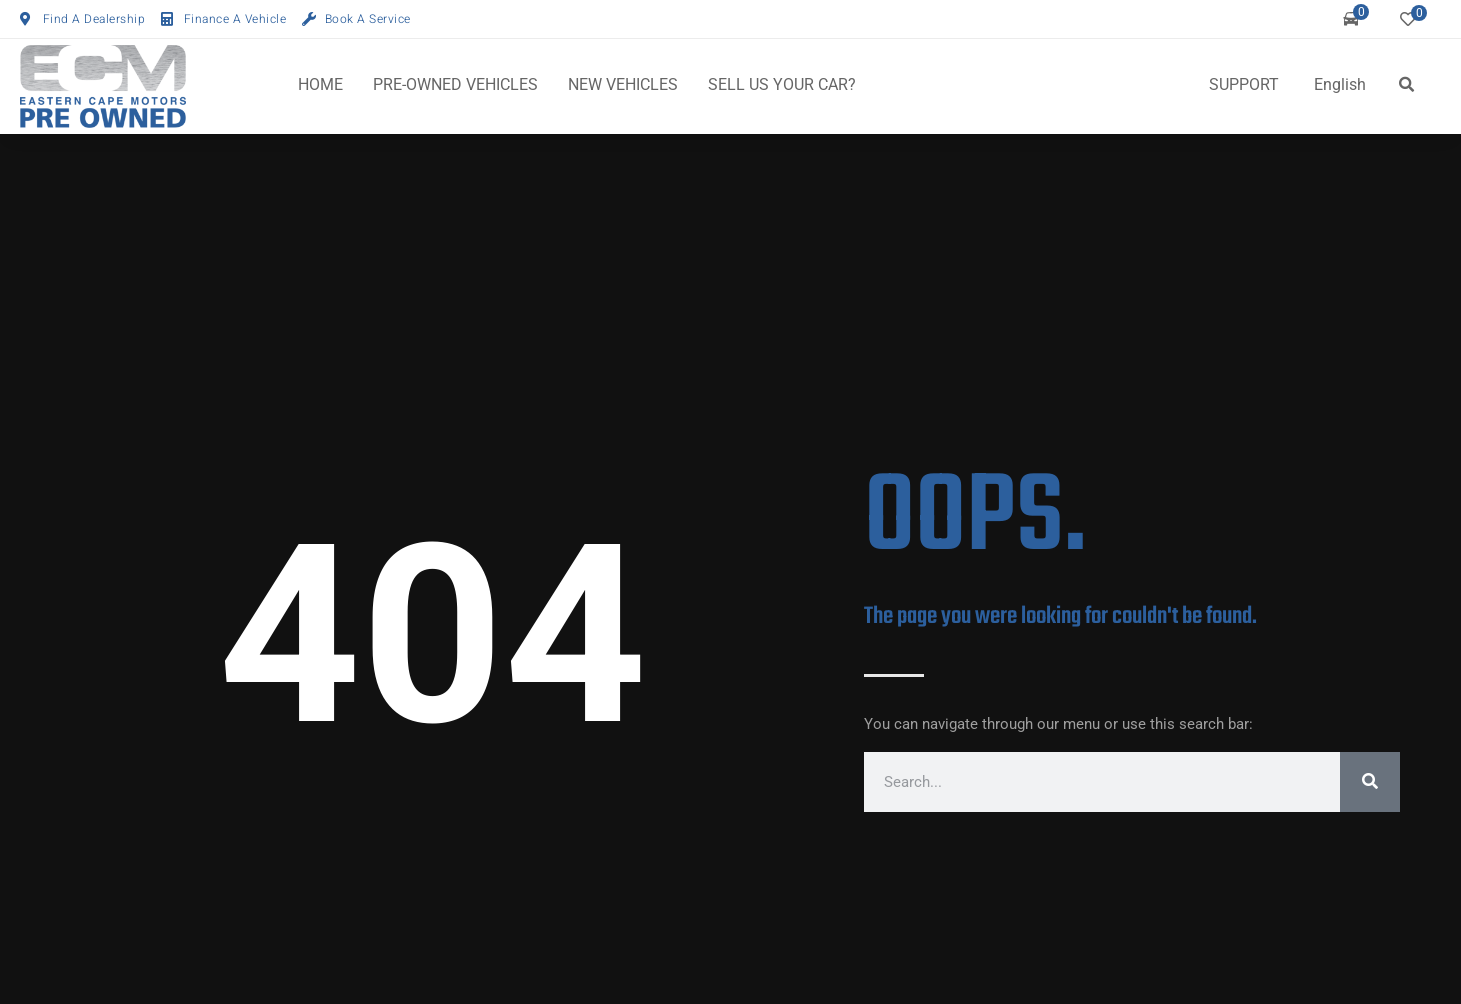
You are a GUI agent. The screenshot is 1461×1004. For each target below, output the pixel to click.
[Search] (1370, 782)
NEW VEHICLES (623, 84)
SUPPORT (1244, 84)
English (1340, 84)
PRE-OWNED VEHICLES (455, 84)
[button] (1406, 85)
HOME (320, 84)
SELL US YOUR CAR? (782, 84)
